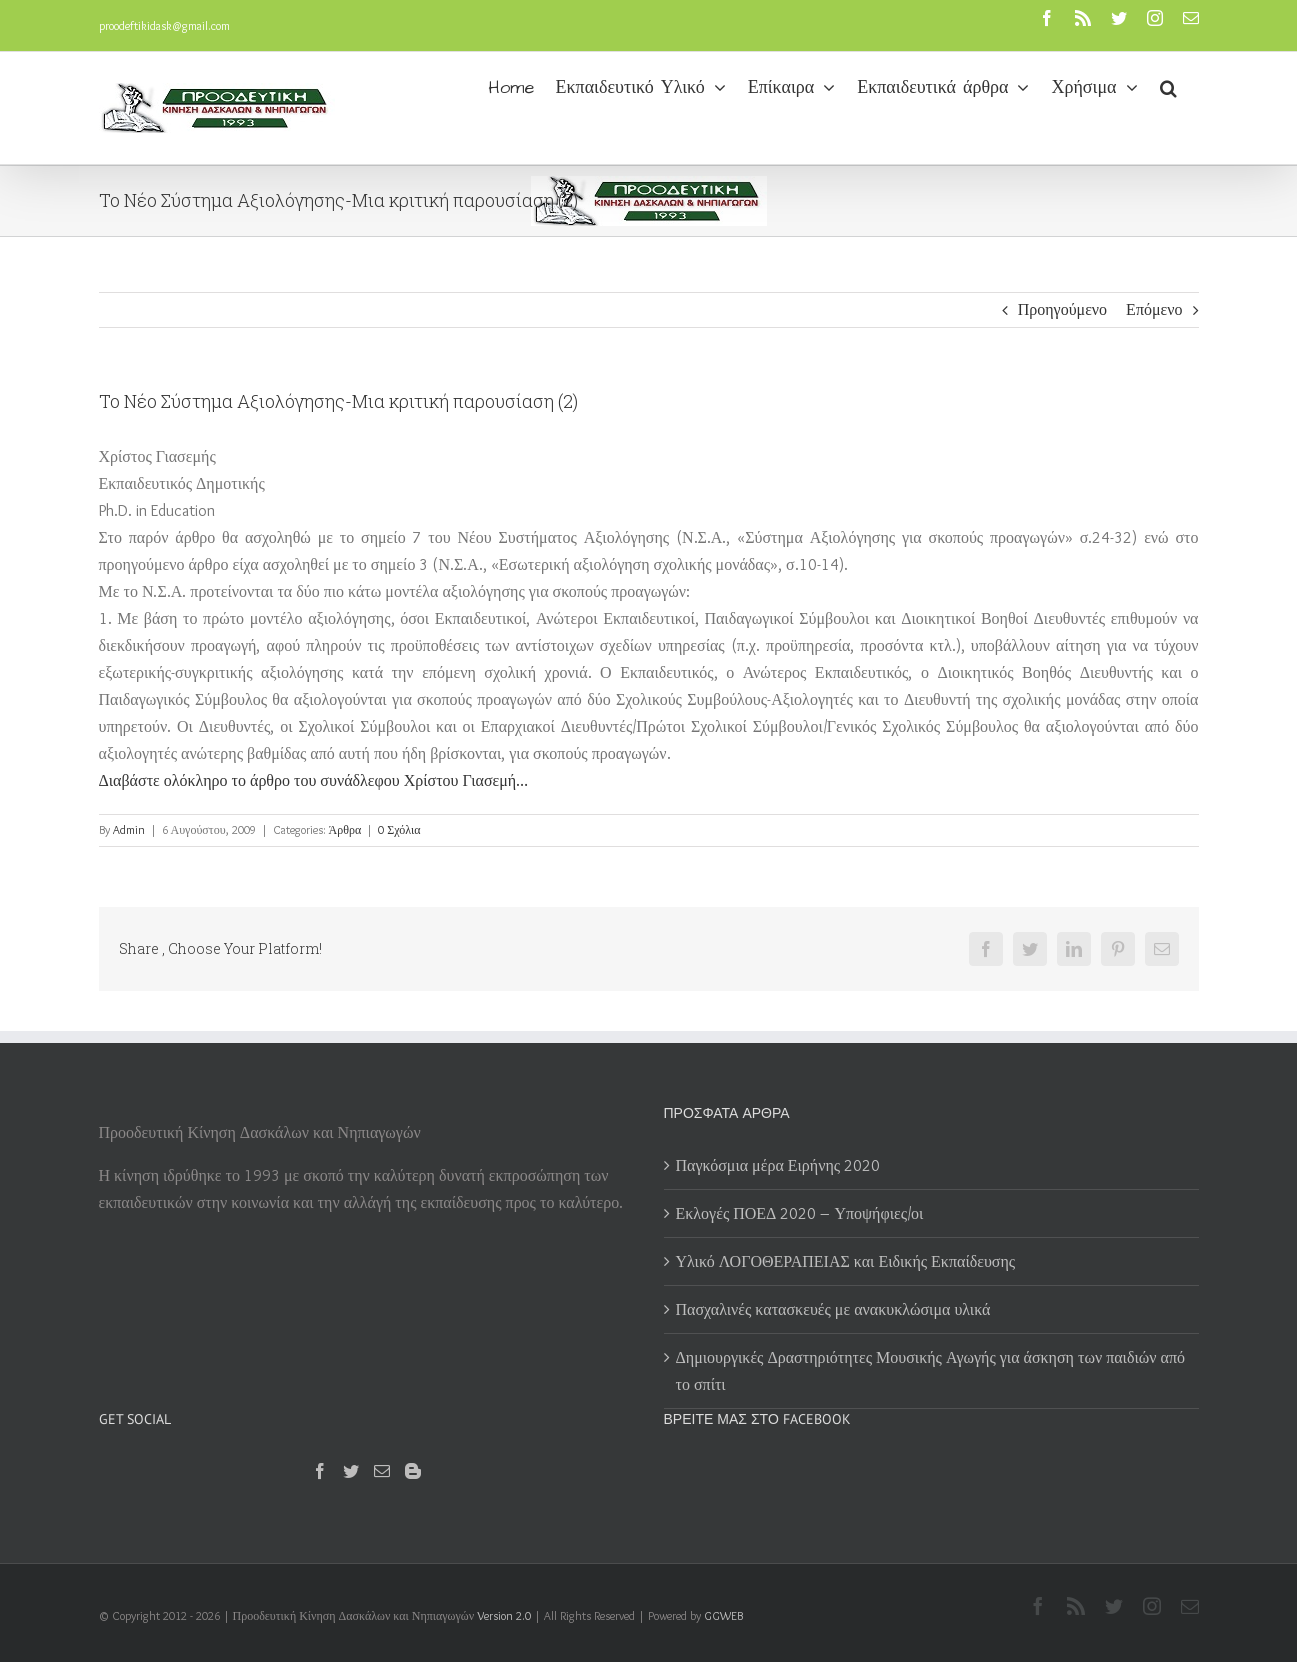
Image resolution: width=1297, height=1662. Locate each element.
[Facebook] (320, 1471)
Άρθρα (345, 829)
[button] (1168, 86)
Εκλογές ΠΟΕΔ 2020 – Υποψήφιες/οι (800, 1213)
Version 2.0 (504, 1615)
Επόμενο (1154, 309)
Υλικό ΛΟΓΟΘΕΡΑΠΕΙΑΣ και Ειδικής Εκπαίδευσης (846, 1261)
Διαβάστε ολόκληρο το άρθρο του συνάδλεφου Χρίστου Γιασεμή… (314, 780)
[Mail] (382, 1471)
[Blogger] (413, 1471)
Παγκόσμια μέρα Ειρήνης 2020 (778, 1165)
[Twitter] (351, 1471)
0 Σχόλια (399, 829)
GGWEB (723, 1615)
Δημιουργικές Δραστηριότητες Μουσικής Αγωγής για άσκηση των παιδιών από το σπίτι (930, 1371)
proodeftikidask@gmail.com (164, 25)
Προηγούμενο (1062, 309)
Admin (129, 829)
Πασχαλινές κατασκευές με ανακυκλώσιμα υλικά (833, 1309)
